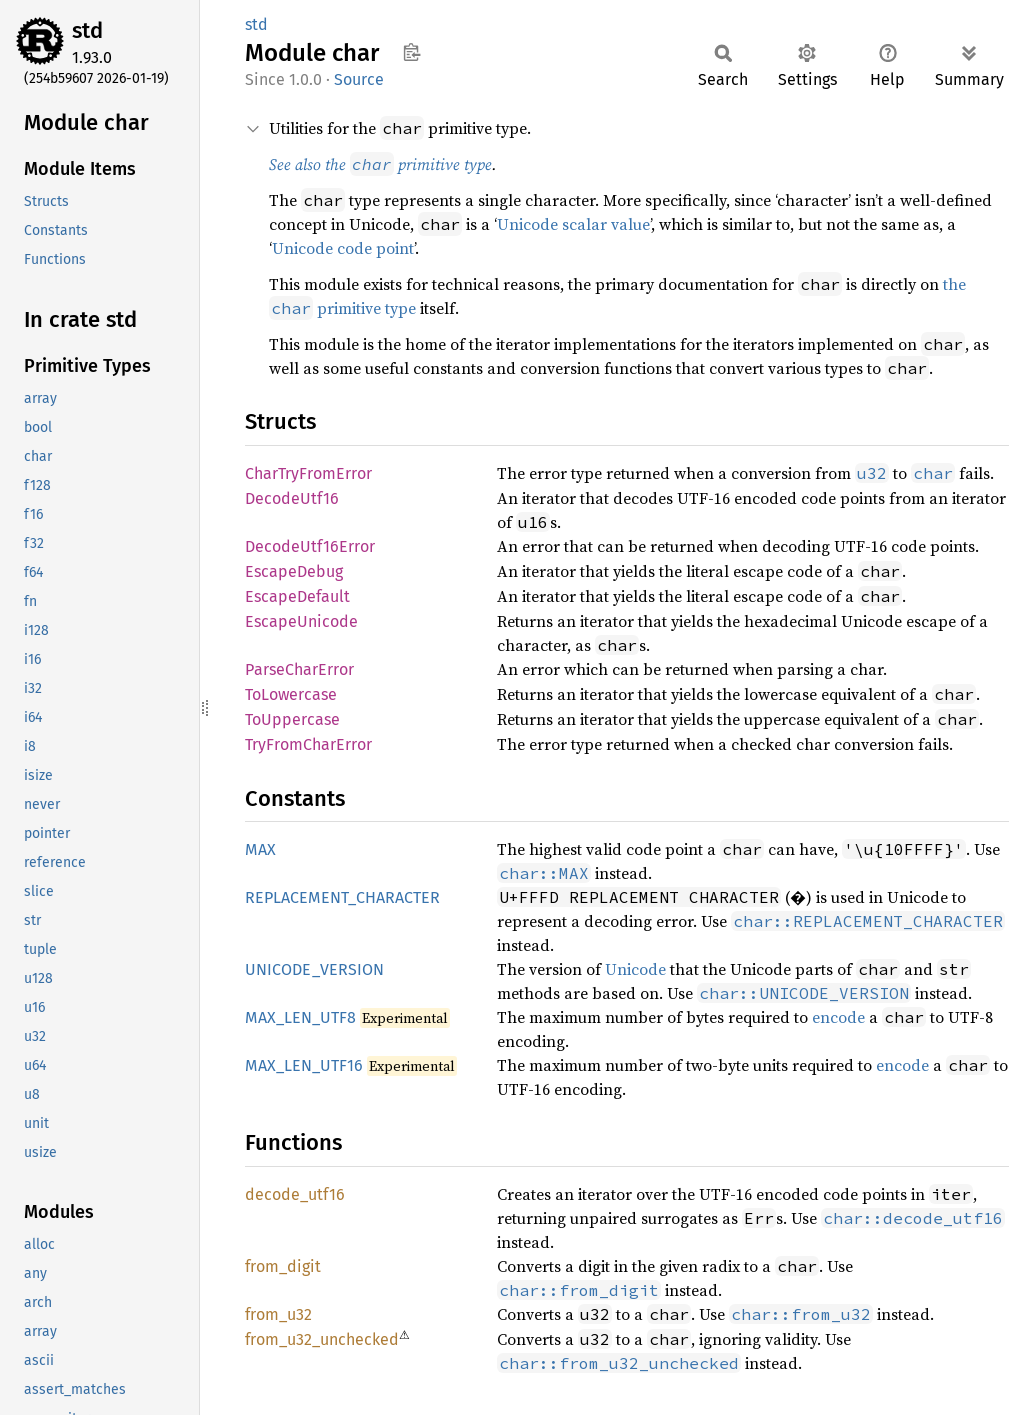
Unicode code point (343, 248)
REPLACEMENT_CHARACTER (342, 897)
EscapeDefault (297, 596)
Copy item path (411, 52)
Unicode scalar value (573, 224)
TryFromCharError (308, 744)
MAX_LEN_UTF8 (300, 1017)
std (87, 30)
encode (838, 1017)
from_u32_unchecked (322, 1339)
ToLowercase (291, 694)
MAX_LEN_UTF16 (304, 1065)
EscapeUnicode (301, 621)
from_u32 (278, 1314)
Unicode (635, 969)
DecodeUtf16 (292, 498)
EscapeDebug (294, 571)
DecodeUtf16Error (310, 546)
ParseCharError (299, 669)
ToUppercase (292, 719)
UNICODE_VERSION (314, 969)
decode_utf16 (295, 1194)
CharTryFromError (308, 473)
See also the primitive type (380, 164)
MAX (260, 849)
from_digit (283, 1266)
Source (359, 79)
